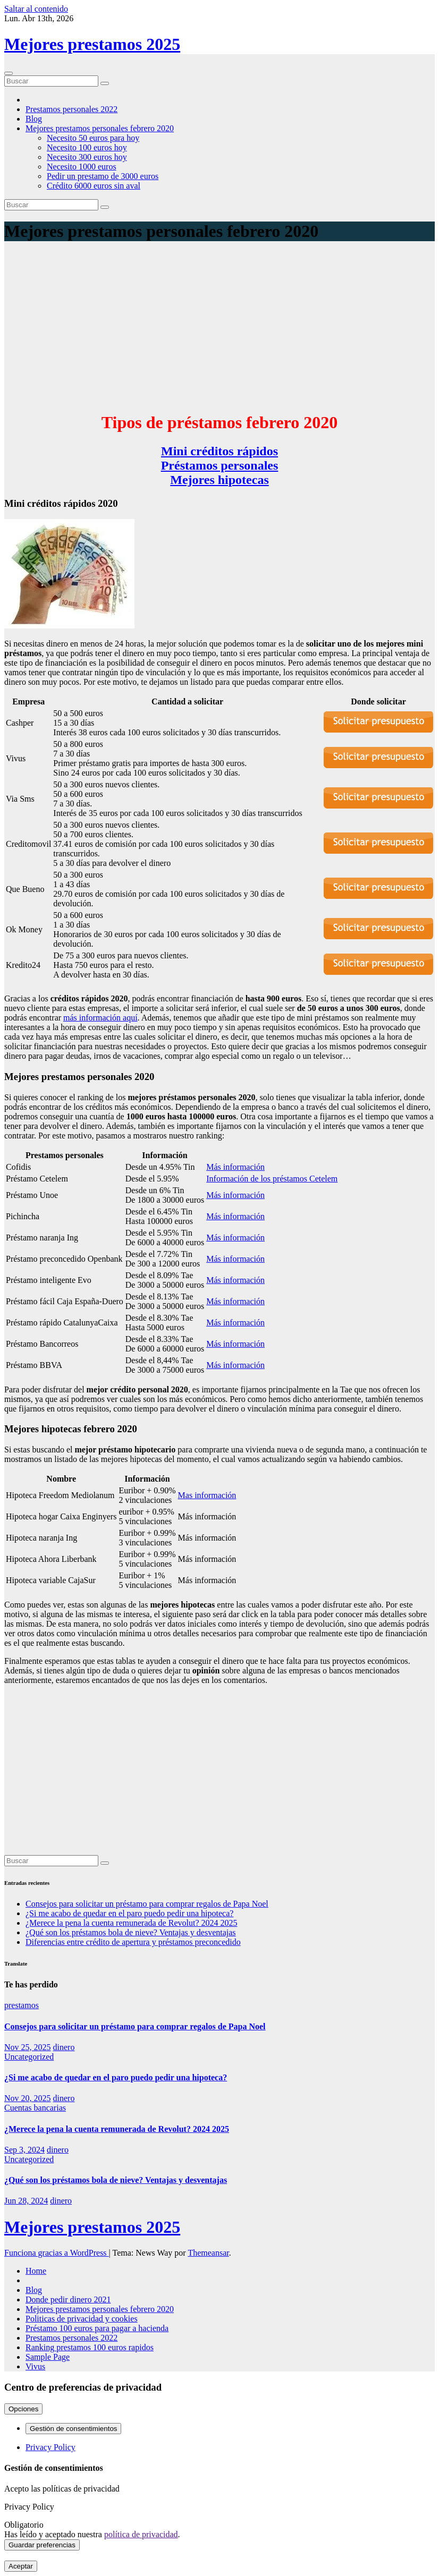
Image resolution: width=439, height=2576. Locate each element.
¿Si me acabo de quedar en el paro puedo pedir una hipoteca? (129, 1913)
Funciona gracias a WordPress (56, 2252)
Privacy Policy (50, 2447)
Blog (34, 118)
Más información (235, 1166)
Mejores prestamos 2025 (92, 44)
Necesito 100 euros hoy (87, 147)
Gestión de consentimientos (73, 2429)
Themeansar (208, 2252)
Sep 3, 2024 (24, 2149)
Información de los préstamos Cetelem (271, 1178)
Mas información (207, 1495)
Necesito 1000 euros (81, 166)
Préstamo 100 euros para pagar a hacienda (97, 2328)
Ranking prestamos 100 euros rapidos (90, 2347)
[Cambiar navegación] (8, 73)
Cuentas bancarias (35, 2107)
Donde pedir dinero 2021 (68, 2299)
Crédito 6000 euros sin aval (93, 185)
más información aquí (100, 1017)
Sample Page (48, 2356)
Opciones (23, 2409)
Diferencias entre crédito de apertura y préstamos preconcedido (133, 1941)
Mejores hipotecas (219, 480)
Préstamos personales (219, 465)
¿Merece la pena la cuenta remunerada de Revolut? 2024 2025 (131, 1922)
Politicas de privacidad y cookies (82, 2318)
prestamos (21, 2005)
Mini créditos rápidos (219, 451)
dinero (64, 2047)
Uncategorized (29, 2056)
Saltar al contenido (36, 8)
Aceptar (21, 2566)
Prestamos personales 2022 (71, 109)
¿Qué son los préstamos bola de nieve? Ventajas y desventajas (131, 1932)
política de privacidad (141, 2534)
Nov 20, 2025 (27, 2098)
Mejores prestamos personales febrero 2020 (100, 128)
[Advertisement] (219, 327)
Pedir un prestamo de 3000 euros (102, 176)
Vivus (35, 2366)
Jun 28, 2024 (26, 2200)
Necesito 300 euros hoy (87, 156)
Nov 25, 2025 (27, 2047)
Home (36, 2270)
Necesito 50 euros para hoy (93, 137)
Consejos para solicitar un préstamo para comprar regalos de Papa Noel (147, 1903)
